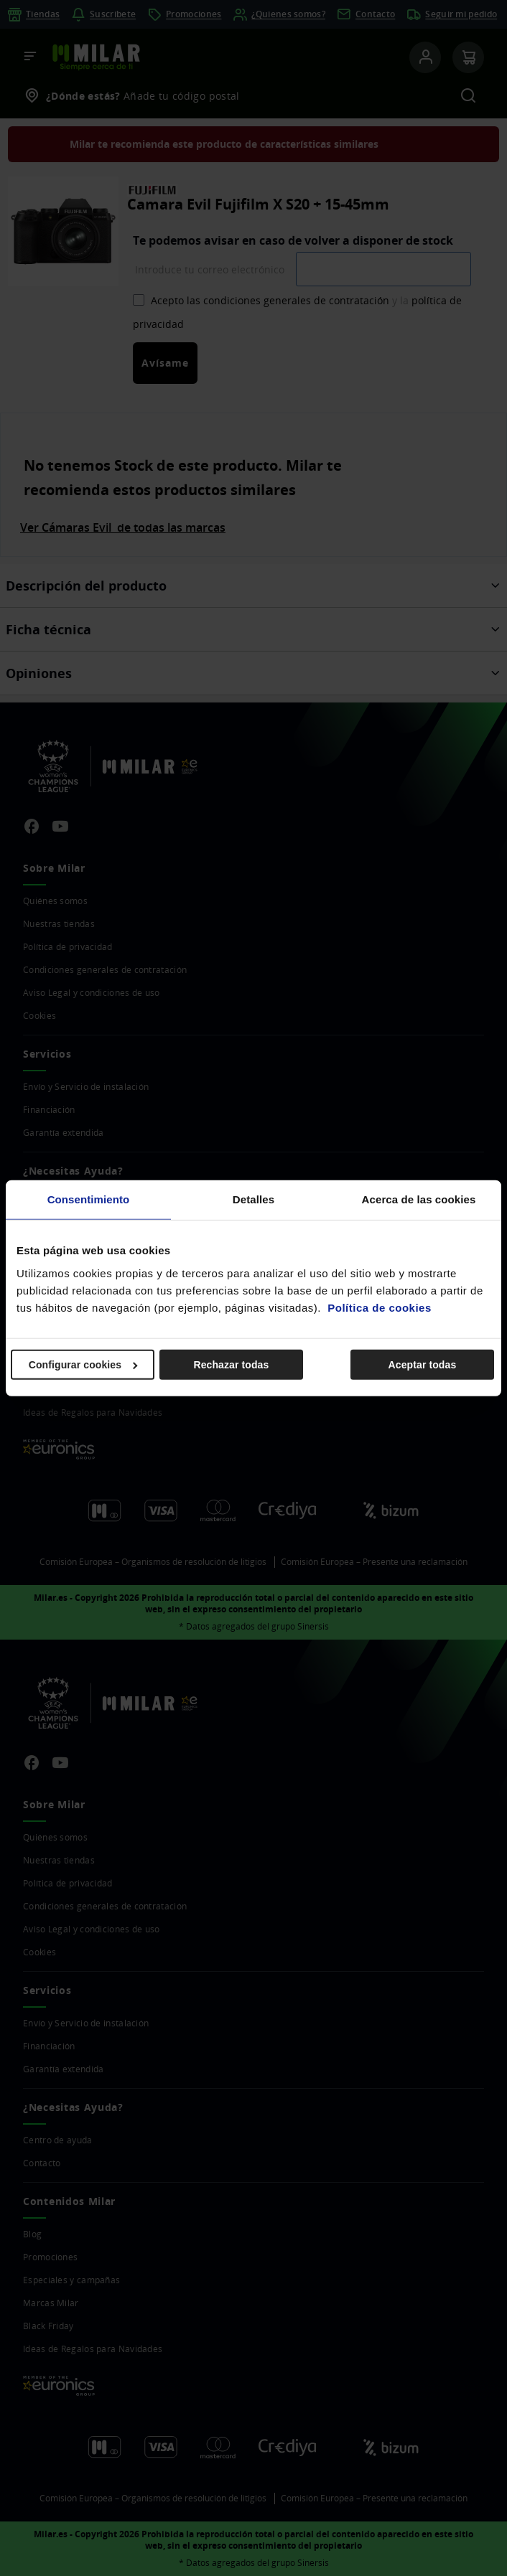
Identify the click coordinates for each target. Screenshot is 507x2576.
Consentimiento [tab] (88, 1199)
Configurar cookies (83, 1364)
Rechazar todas (231, 1364)
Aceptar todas (423, 1364)
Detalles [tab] (253, 1199)
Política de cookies (379, 1307)
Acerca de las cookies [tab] (419, 1199)
